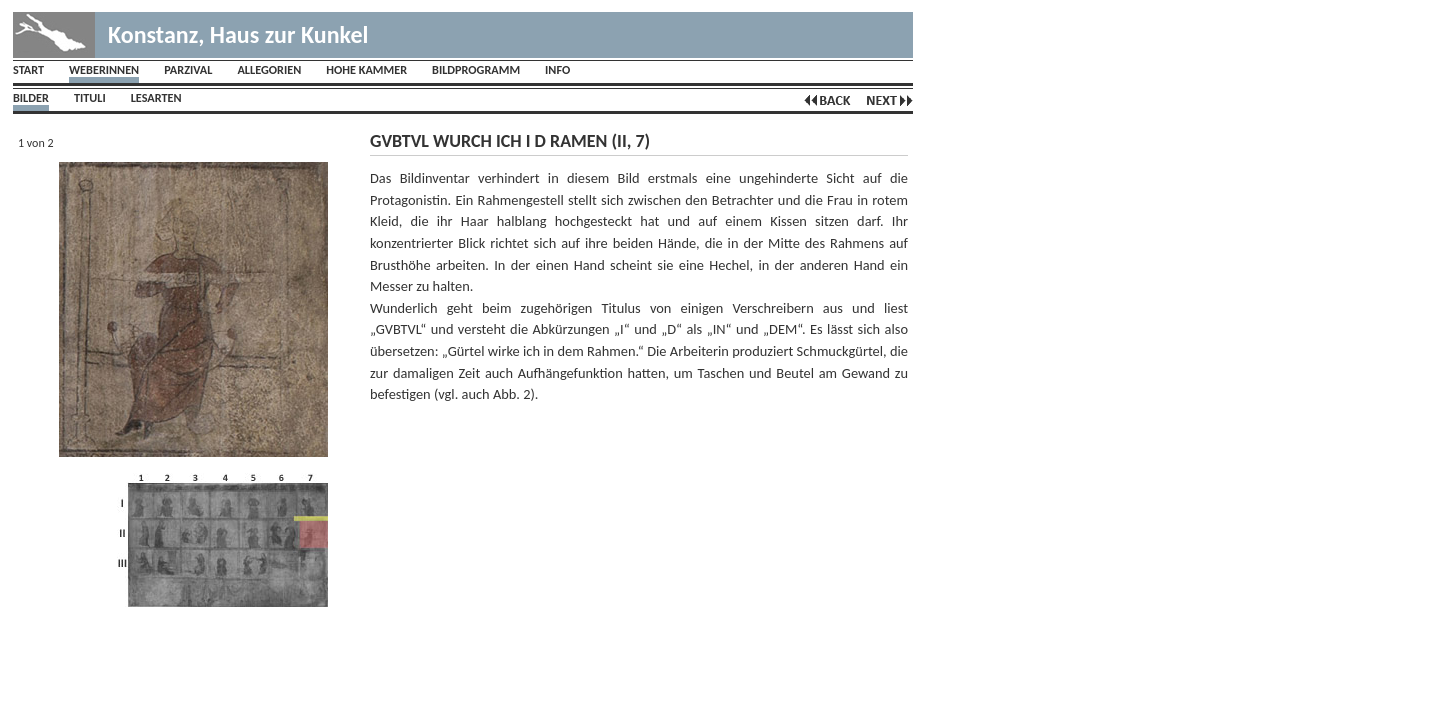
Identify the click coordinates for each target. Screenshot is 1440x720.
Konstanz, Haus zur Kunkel (238, 34)
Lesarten (156, 97)
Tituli (90, 97)
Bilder (31, 97)
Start (28, 69)
